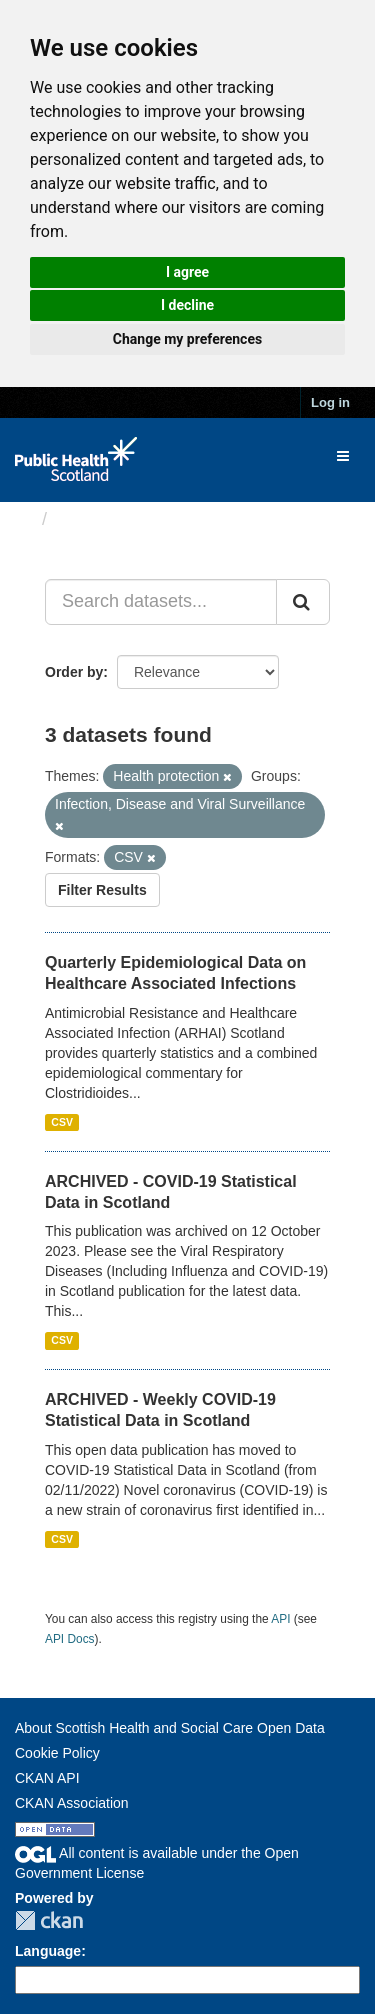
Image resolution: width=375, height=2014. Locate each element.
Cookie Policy (57, 1753)
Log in (330, 402)
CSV (62, 1122)
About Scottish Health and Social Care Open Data (170, 1728)
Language (48, 1951)
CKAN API (47, 1778)
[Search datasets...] (161, 602)
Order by (74, 672)
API (280, 1619)
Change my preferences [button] (187, 339)
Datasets (94, 519)
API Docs (70, 1639)
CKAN (49, 1920)
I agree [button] (187, 272)
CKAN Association (72, 1803)
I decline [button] (187, 305)
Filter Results (102, 890)
